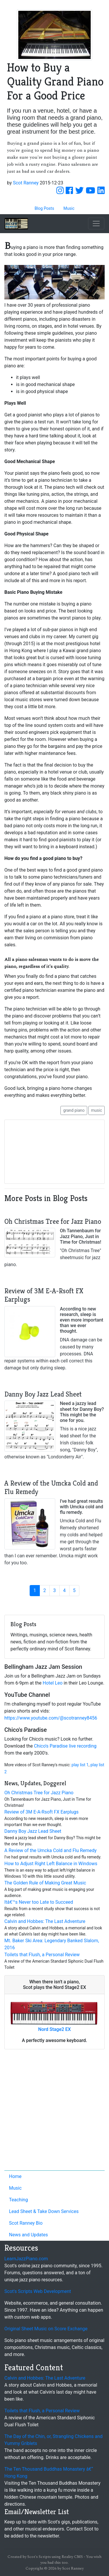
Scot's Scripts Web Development (37, 2291)
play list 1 (80, 1764)
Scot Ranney (25, 183)
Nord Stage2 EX (54, 2029)
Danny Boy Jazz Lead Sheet (32, 1831)
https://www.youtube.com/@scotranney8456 (50, 1718)
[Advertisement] (54, 2111)
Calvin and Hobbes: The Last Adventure (44, 1921)
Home (15, 2176)
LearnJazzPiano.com (26, 2258)
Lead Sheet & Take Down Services (43, 2211)
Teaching (18, 2199)
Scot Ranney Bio (25, 2223)
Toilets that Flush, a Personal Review (42, 1954)
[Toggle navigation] (96, 223)
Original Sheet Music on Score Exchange (45, 2328)
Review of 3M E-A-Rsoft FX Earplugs (41, 1812)
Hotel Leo (52, 1683)
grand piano (74, 1110)
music (96, 1110)
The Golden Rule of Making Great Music (45, 1883)
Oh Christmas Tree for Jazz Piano (39, 1792)
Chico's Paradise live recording (65, 1746)
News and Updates (28, 2235)
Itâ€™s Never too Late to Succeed (38, 1902)
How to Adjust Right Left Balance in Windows (50, 1863)
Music (15, 2188)
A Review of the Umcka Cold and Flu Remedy (50, 1850)
